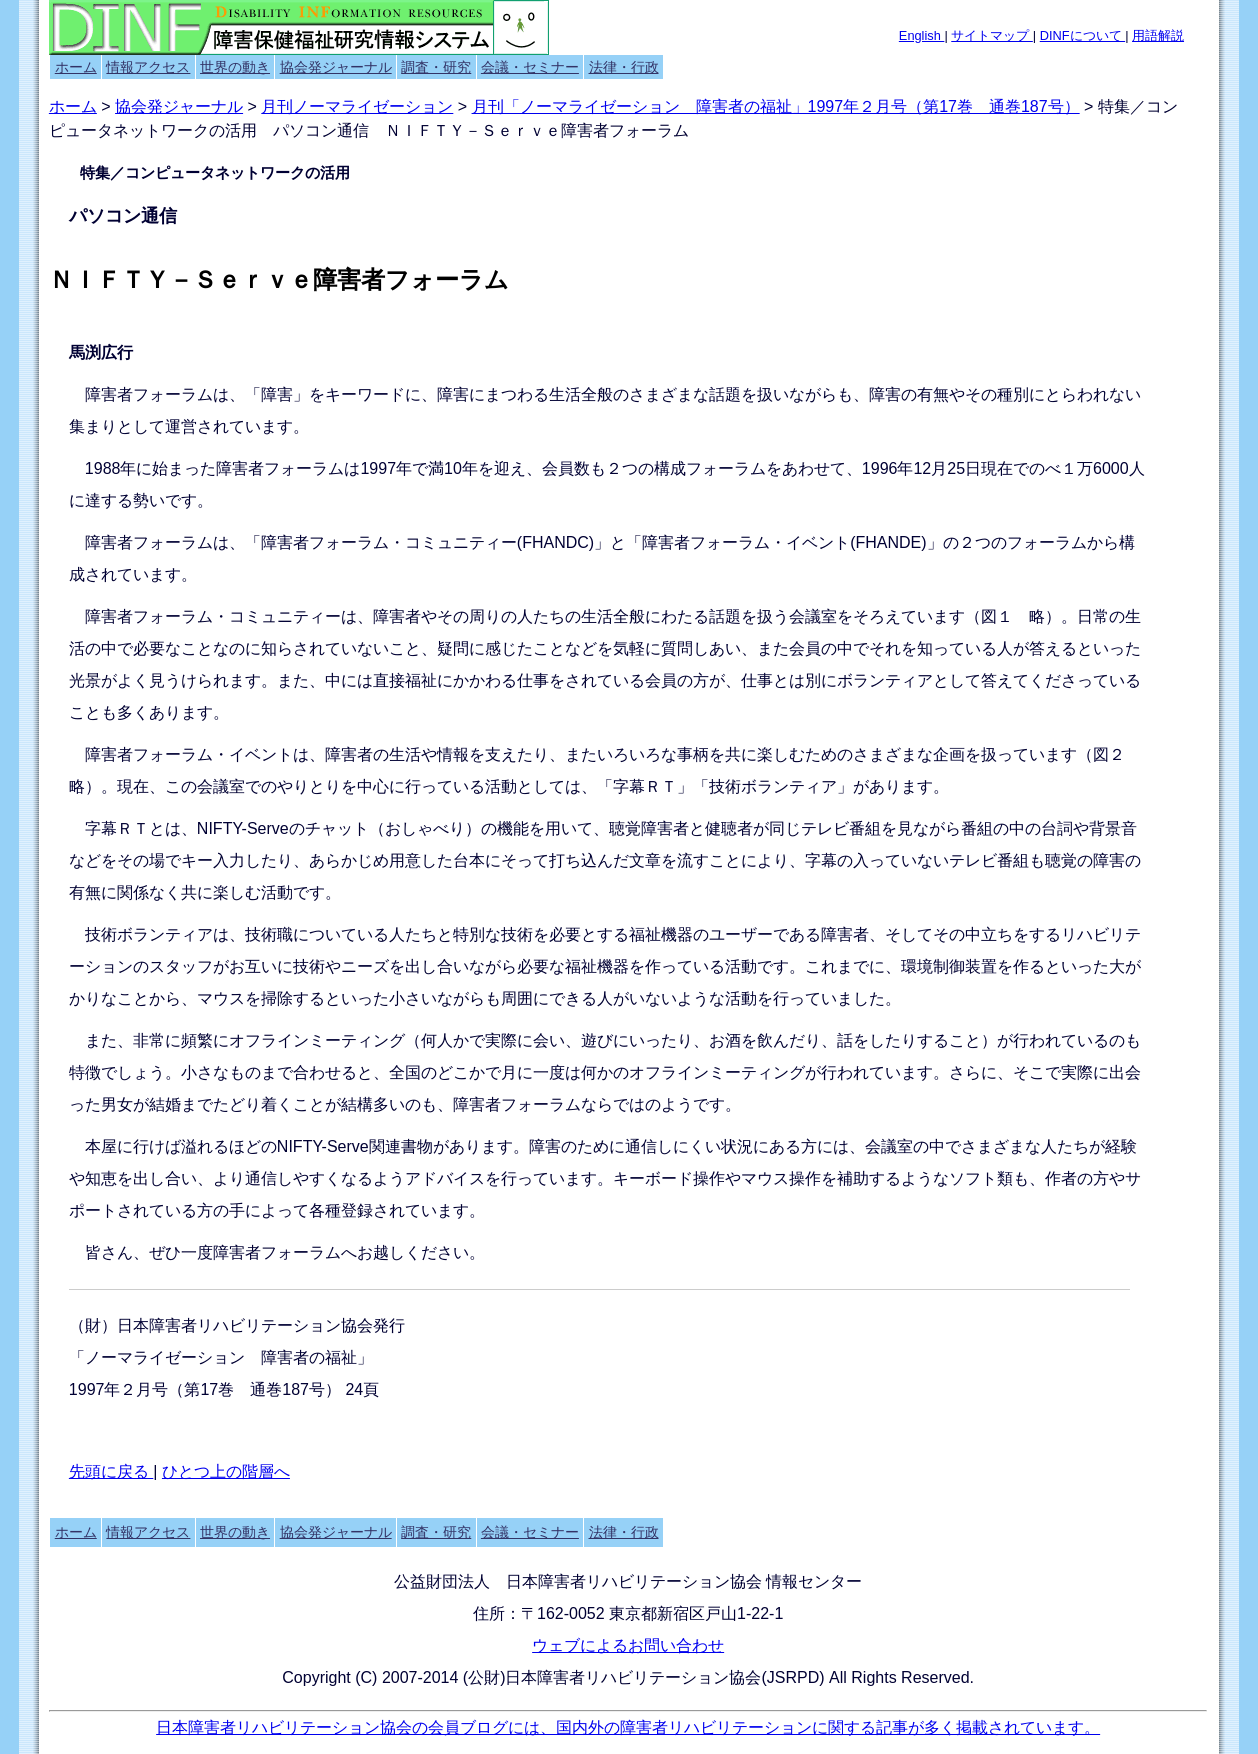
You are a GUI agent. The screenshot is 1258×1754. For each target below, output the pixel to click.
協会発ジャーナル (336, 67)
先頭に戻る (111, 1471)
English (922, 35)
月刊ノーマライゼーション (357, 106)
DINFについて (1082, 35)
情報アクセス (148, 67)
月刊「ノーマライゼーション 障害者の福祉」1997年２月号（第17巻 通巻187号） (776, 106)
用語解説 (1158, 35)
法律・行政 (624, 67)
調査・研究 (436, 67)
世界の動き (235, 67)
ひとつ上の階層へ (226, 1471)
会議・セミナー (530, 67)
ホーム (76, 67)
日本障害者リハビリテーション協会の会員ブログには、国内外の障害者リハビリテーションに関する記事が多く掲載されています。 (628, 1727)
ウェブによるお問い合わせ (628, 1645)
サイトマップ (992, 35)
